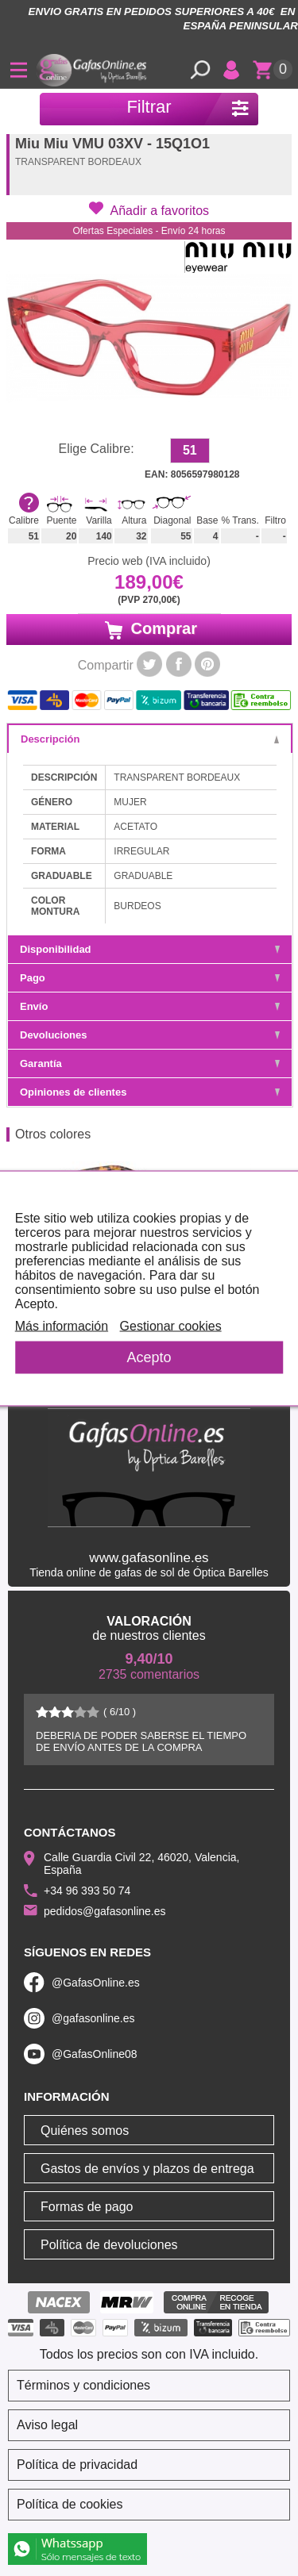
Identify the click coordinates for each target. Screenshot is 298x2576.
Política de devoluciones (109, 2245)
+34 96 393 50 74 (87, 1890)
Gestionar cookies (171, 1325)
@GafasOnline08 (94, 2054)
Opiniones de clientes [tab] (150, 1092)
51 (190, 450)
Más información (61, 1325)
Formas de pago (87, 2206)
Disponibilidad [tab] (150, 949)
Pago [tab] (150, 978)
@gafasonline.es (93, 2018)
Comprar (149, 629)
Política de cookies (69, 2504)
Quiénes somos (85, 2130)
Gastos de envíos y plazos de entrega (147, 2168)
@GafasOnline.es (96, 1982)
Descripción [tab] (150, 739)
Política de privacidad (77, 2464)
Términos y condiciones (83, 2385)
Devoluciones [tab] (150, 1035)
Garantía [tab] (150, 1063)
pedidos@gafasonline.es (105, 1911)
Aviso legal (47, 2425)
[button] (149, 209)
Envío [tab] (150, 1006)
